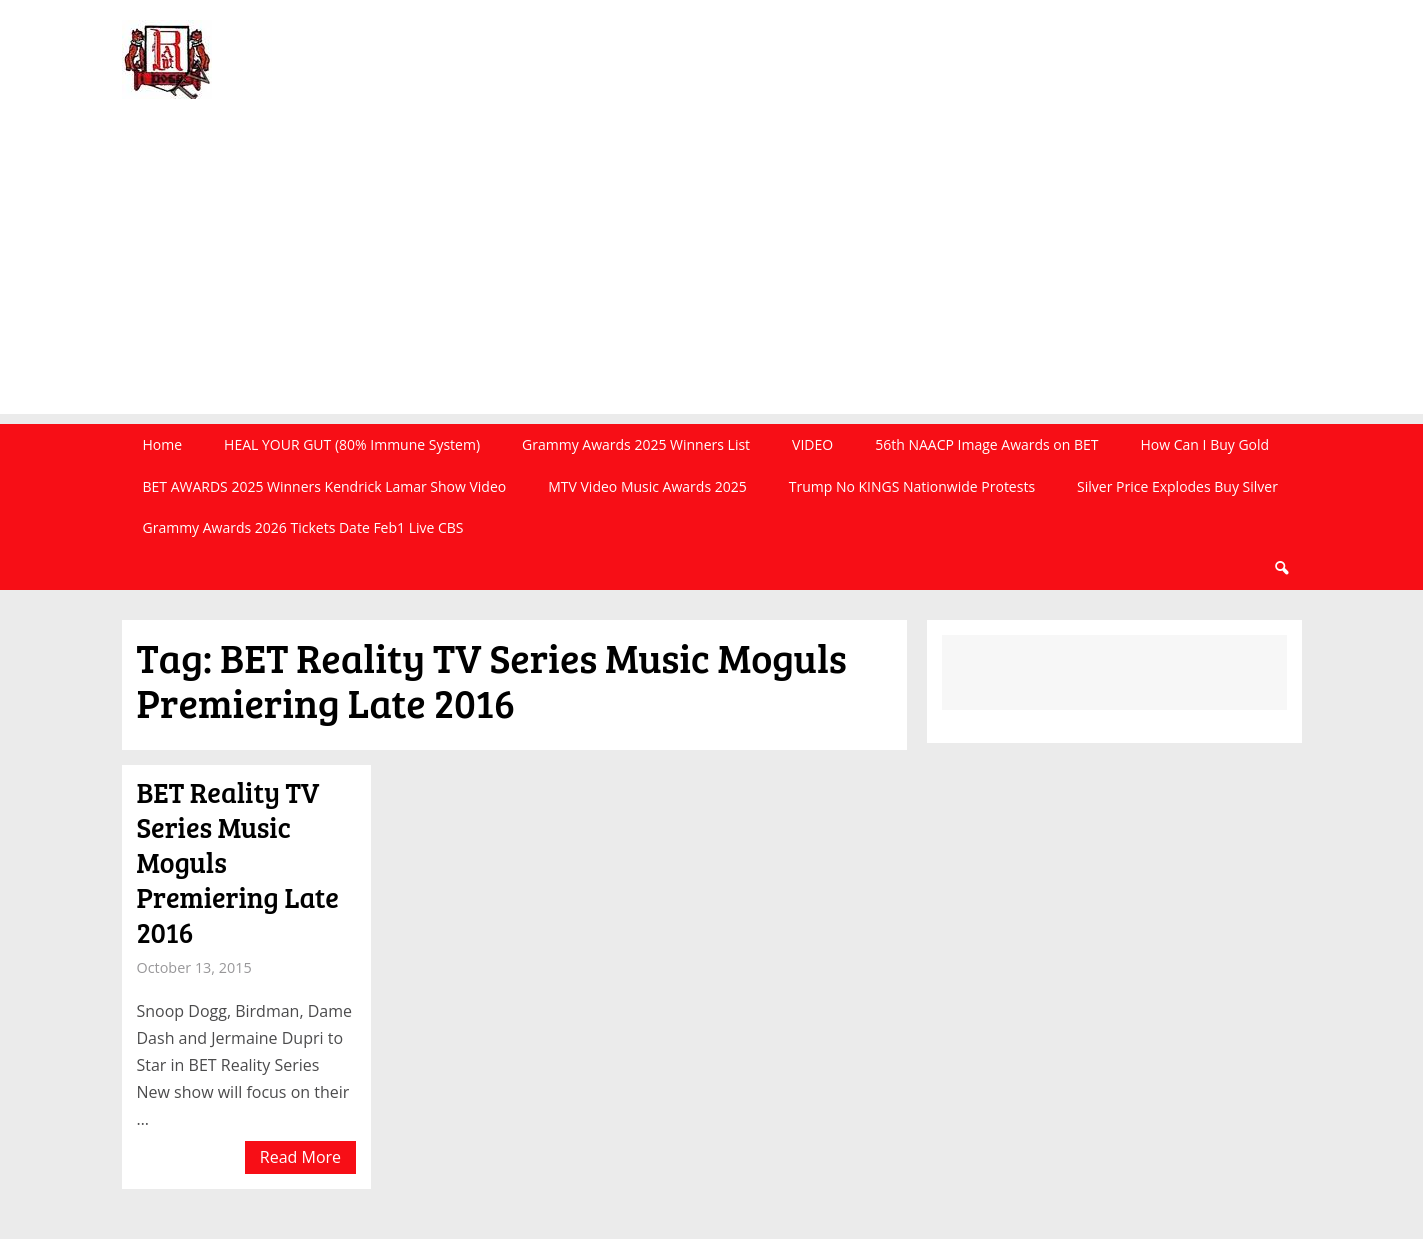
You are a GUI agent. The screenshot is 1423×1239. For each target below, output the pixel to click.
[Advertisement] (712, 274)
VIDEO (812, 444)
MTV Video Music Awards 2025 (647, 486)
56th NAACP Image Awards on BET (986, 444)
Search (1281, 568)
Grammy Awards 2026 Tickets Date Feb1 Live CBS (303, 527)
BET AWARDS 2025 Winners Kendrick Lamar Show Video (325, 486)
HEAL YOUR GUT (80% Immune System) (352, 444)
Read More (300, 1157)
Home (163, 444)
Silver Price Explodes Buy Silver (1177, 486)
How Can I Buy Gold (1205, 444)
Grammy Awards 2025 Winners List (636, 444)
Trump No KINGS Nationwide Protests (912, 486)
